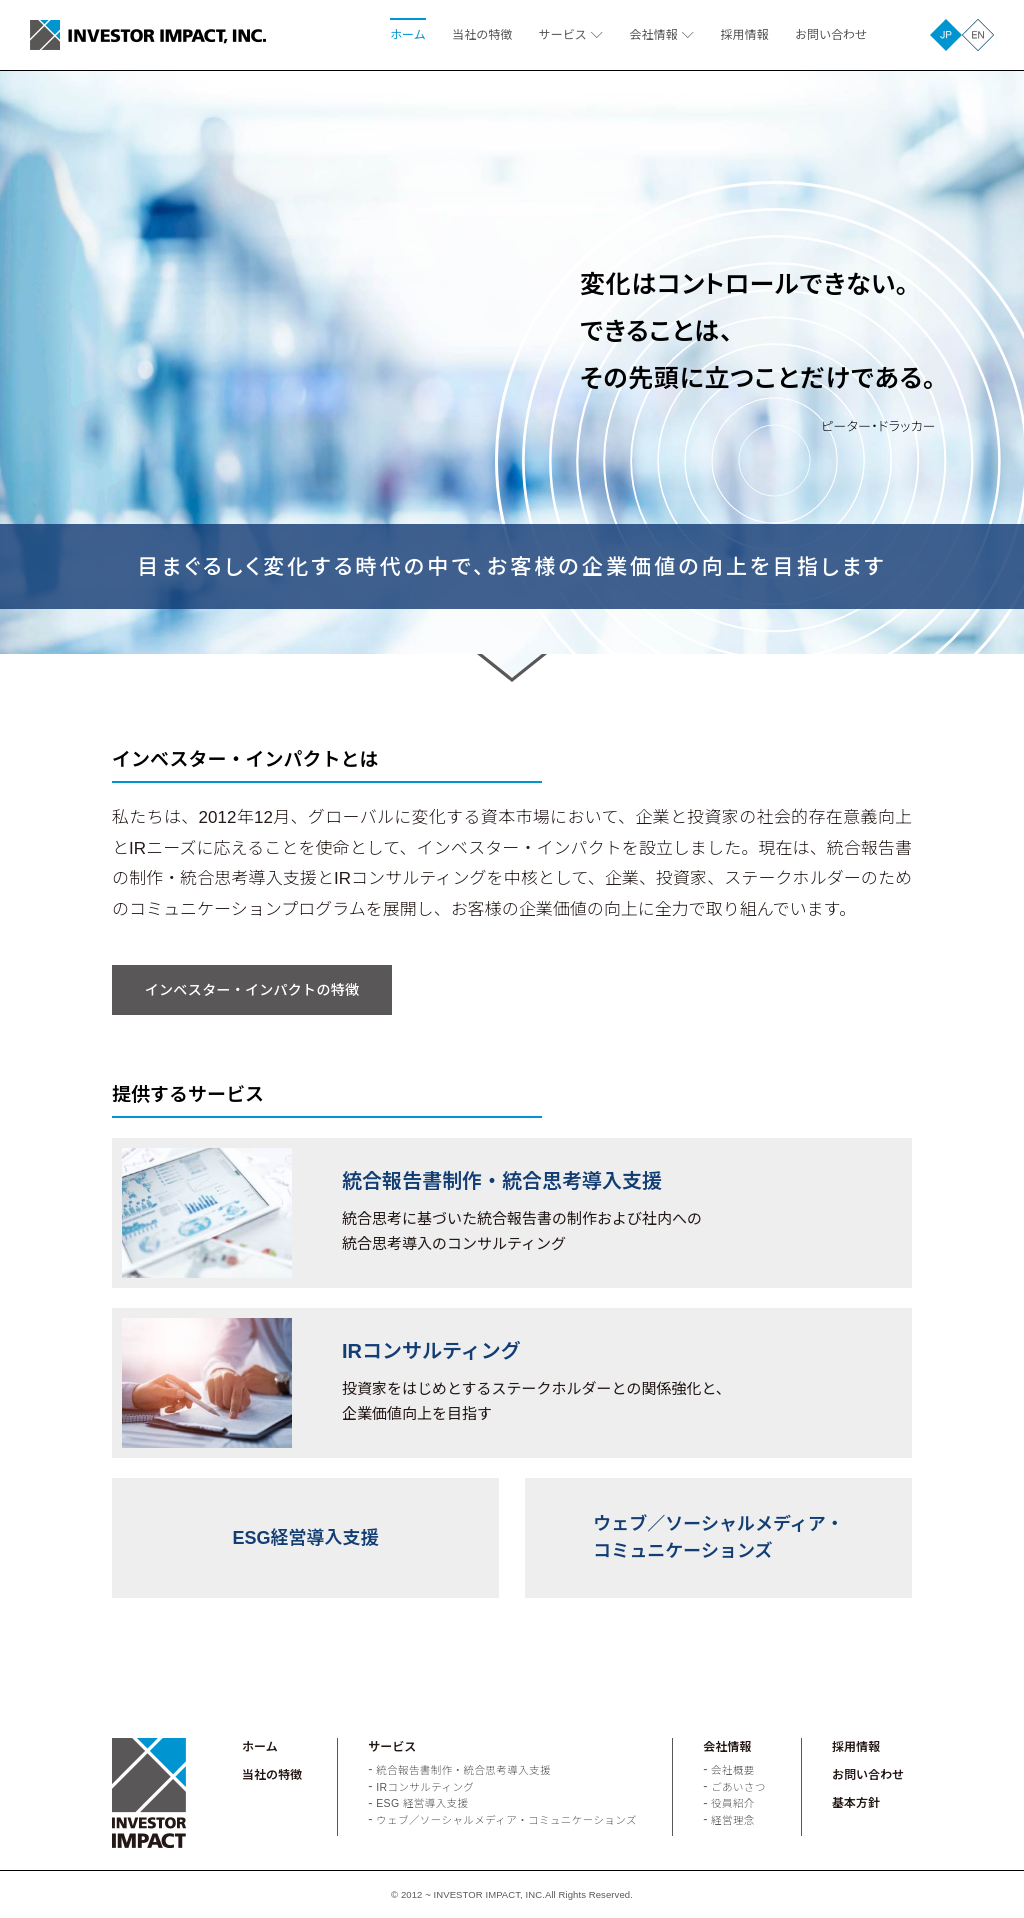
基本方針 (856, 1803)
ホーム (408, 35)
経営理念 (733, 1820)
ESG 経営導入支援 (422, 1803)
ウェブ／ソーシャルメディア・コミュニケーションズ (718, 1537)
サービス (563, 35)
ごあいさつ (738, 1787)
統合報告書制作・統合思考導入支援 (463, 1770)
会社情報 (654, 35)
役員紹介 (733, 1803)
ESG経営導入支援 (305, 1538)
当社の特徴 (482, 35)
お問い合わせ (831, 35)
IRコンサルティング (425, 1787)
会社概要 (733, 1770)
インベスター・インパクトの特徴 (252, 990)
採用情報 (744, 35)
